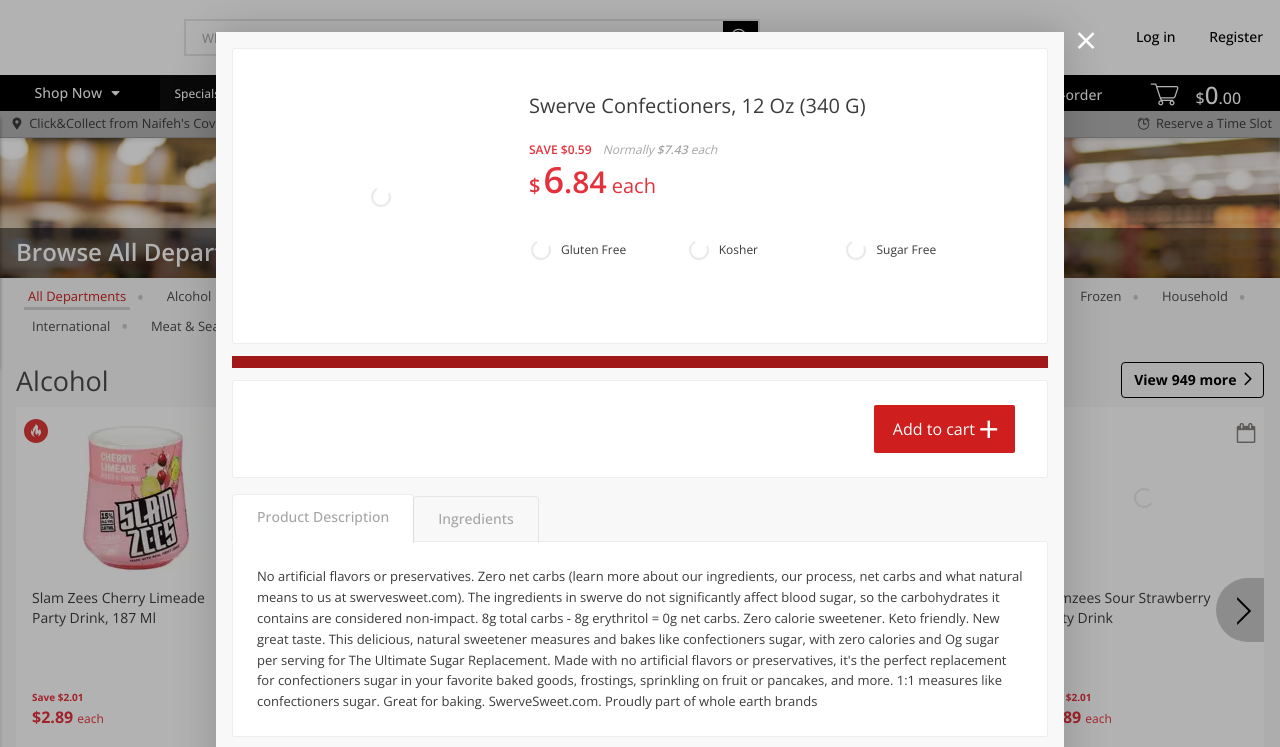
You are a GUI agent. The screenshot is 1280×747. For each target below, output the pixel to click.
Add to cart (934, 429)
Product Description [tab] (323, 517)
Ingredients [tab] (475, 519)
